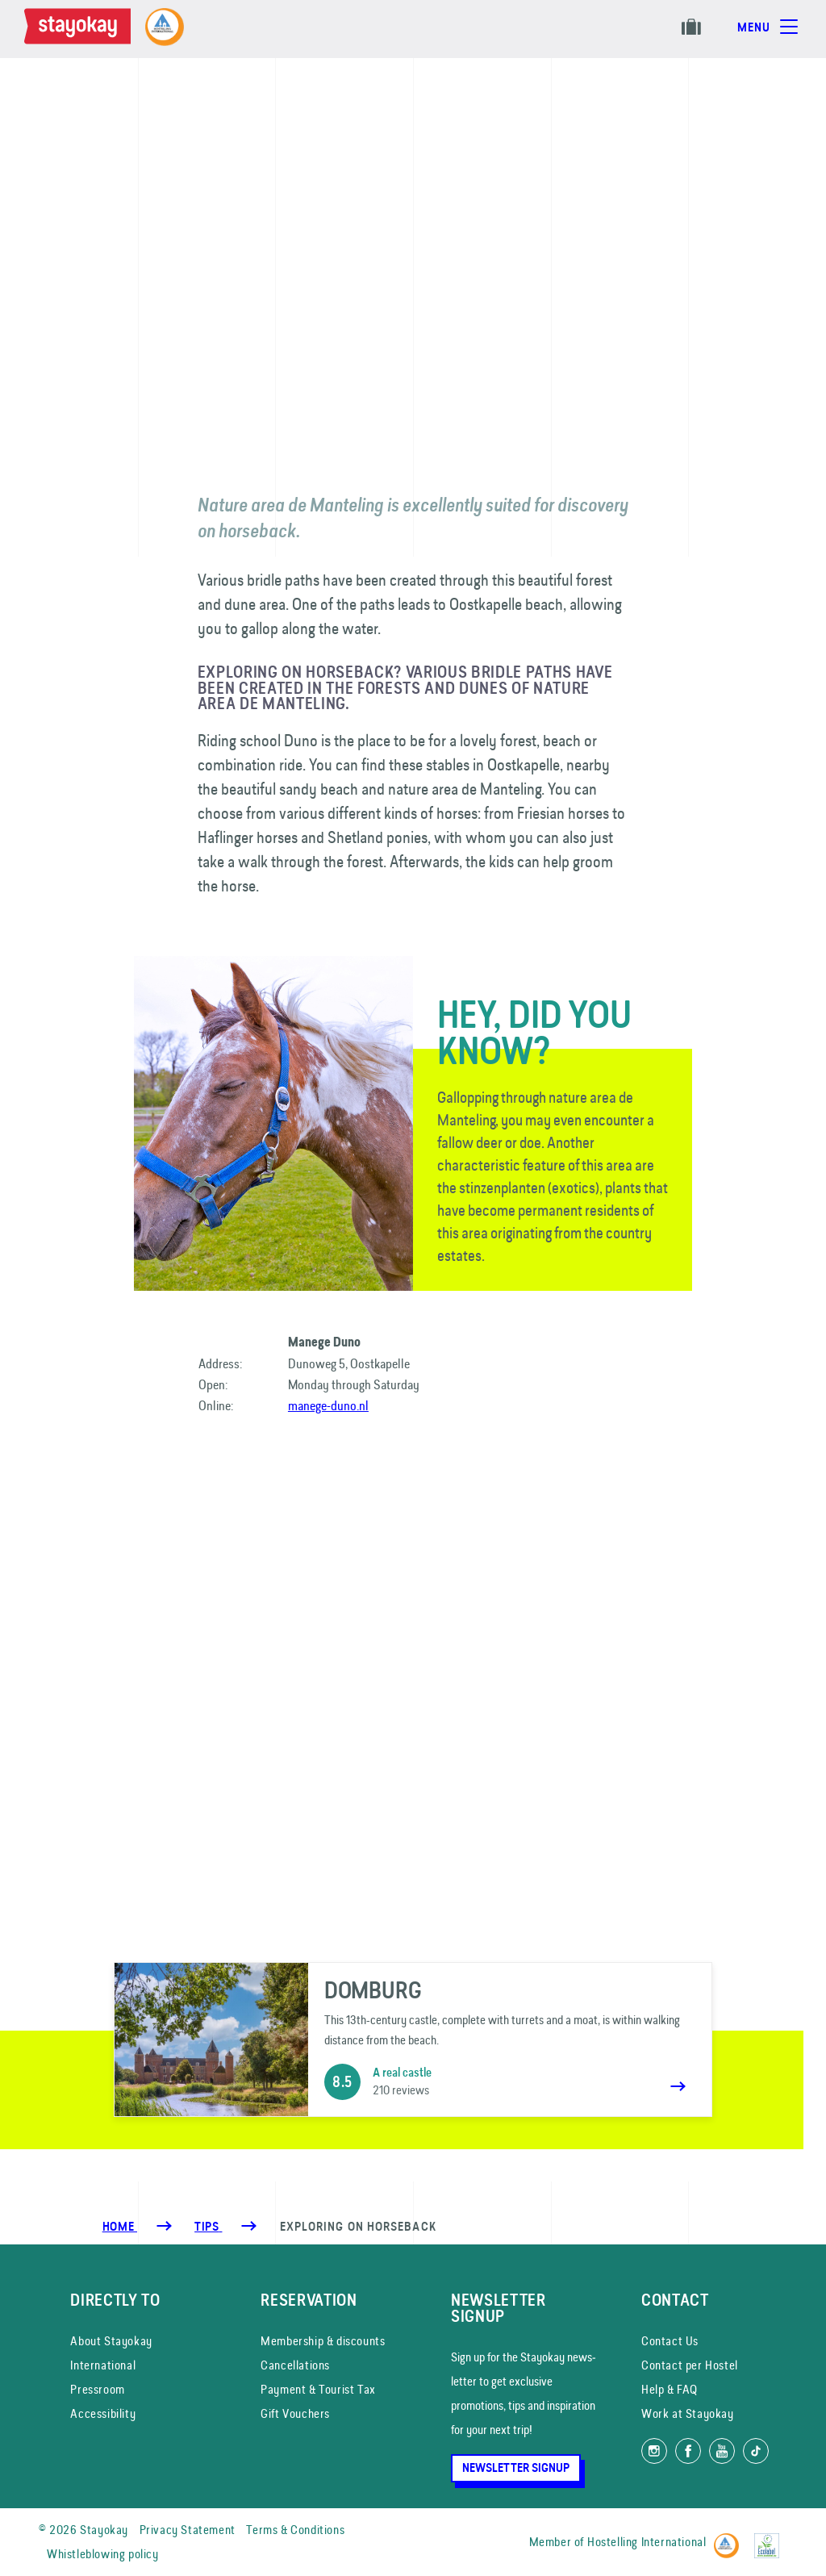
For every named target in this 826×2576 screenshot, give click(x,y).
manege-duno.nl (328, 1405)
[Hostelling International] (730, 2538)
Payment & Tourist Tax (318, 2389)
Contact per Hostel (689, 2365)
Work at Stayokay (687, 2413)
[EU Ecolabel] (770, 2538)
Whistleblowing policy (103, 2553)
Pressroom (97, 2389)
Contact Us (670, 2340)
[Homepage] (80, 29)
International (103, 2365)
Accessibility (103, 2413)
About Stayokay (111, 2340)
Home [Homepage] (119, 2226)
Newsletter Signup (515, 2468)
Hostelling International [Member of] (646, 2541)
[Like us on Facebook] (688, 2451)
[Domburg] (413, 2039)
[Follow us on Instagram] (654, 2451)
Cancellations (295, 2365)
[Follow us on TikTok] (756, 2451)
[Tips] (208, 2226)
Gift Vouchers (295, 2413)
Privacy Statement (188, 2529)
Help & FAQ (669, 2389)
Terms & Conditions (295, 2529)
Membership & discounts (323, 2340)
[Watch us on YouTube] (722, 2451)
